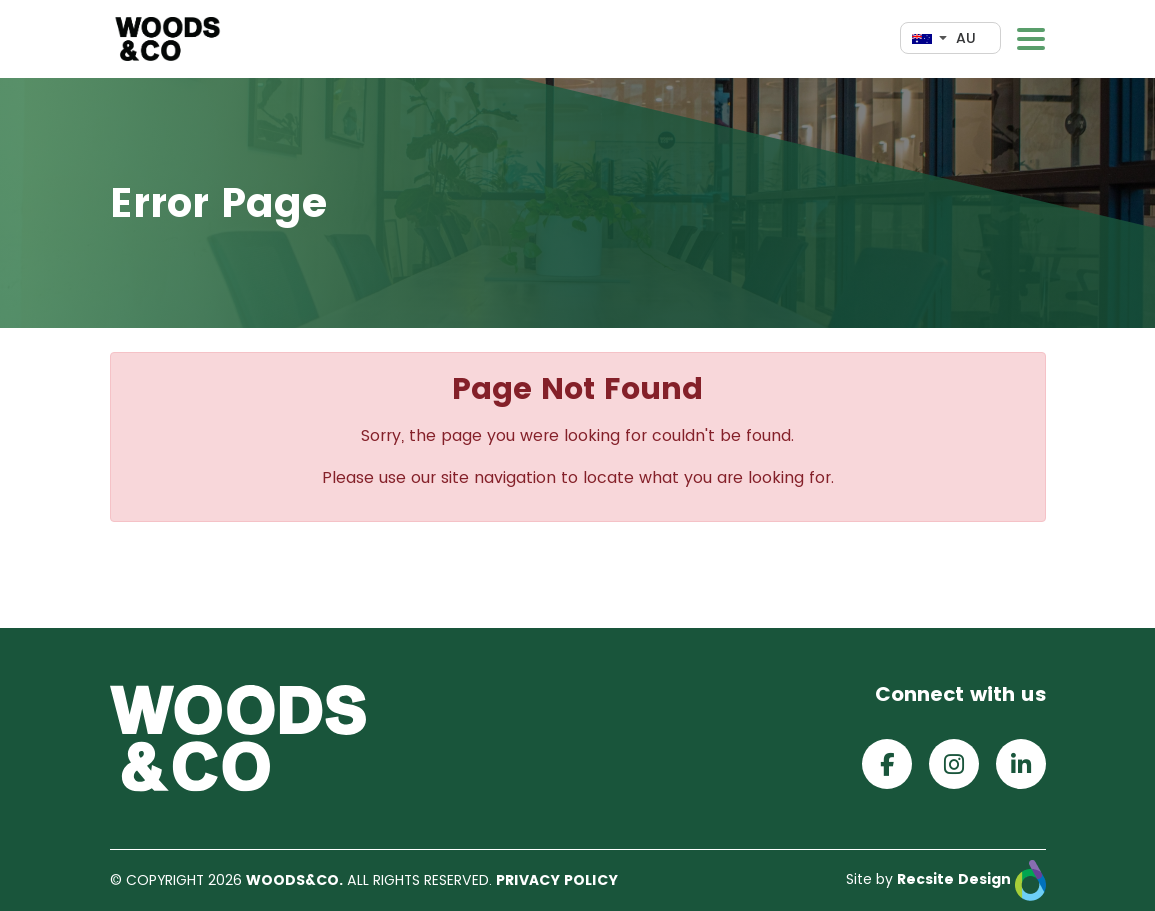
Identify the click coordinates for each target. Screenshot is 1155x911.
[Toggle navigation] (1031, 39)
